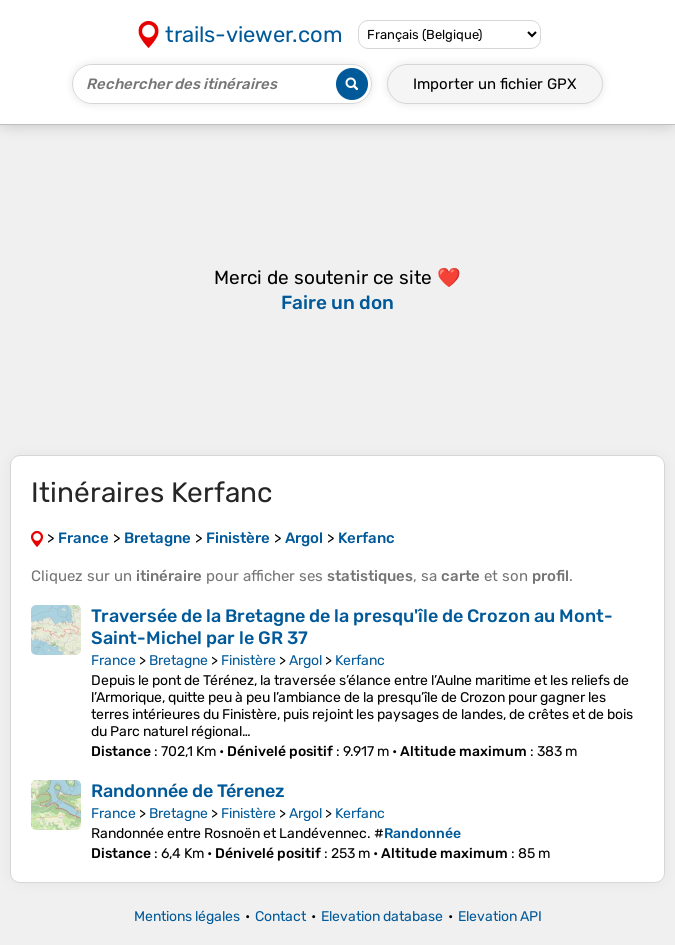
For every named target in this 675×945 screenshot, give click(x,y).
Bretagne (178, 660)
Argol (305, 660)
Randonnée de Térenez (188, 791)
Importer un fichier (495, 84)
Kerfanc (360, 660)
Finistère (248, 660)
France (113, 660)
